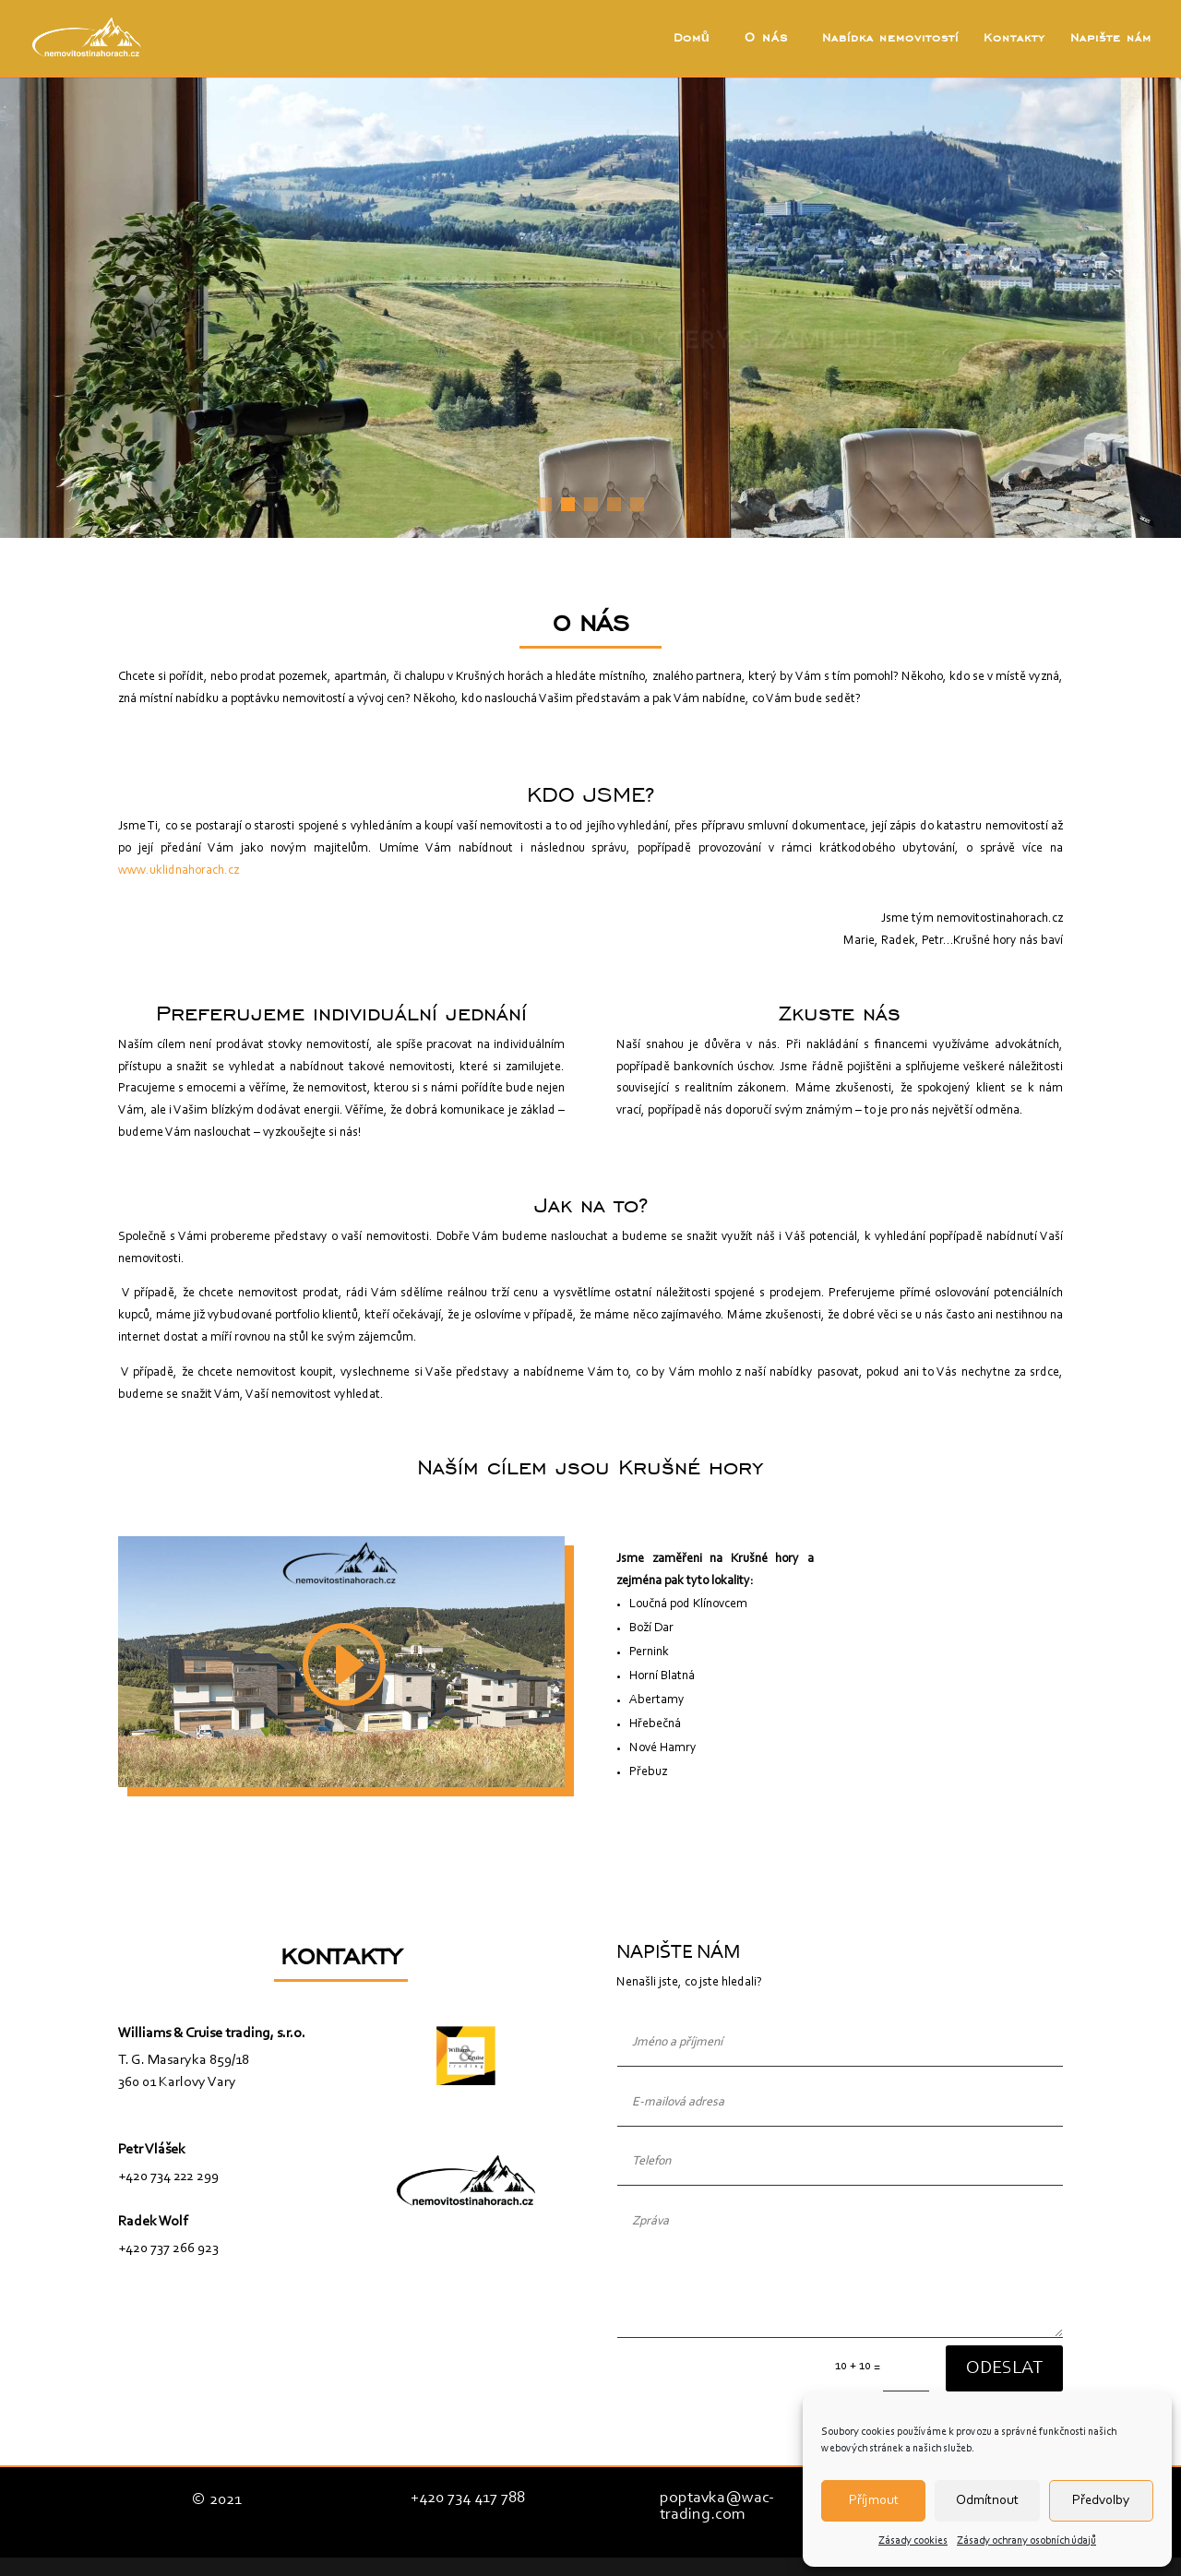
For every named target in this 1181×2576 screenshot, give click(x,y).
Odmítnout (987, 2501)
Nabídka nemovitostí (890, 38)
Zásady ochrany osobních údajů (1026, 2540)
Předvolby (1100, 2501)
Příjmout (874, 2501)
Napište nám (1110, 38)
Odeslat (1004, 2368)
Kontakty (1014, 38)
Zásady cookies (913, 2540)
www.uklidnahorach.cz (178, 871)
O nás (766, 37)
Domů (692, 38)
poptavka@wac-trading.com (717, 2506)
